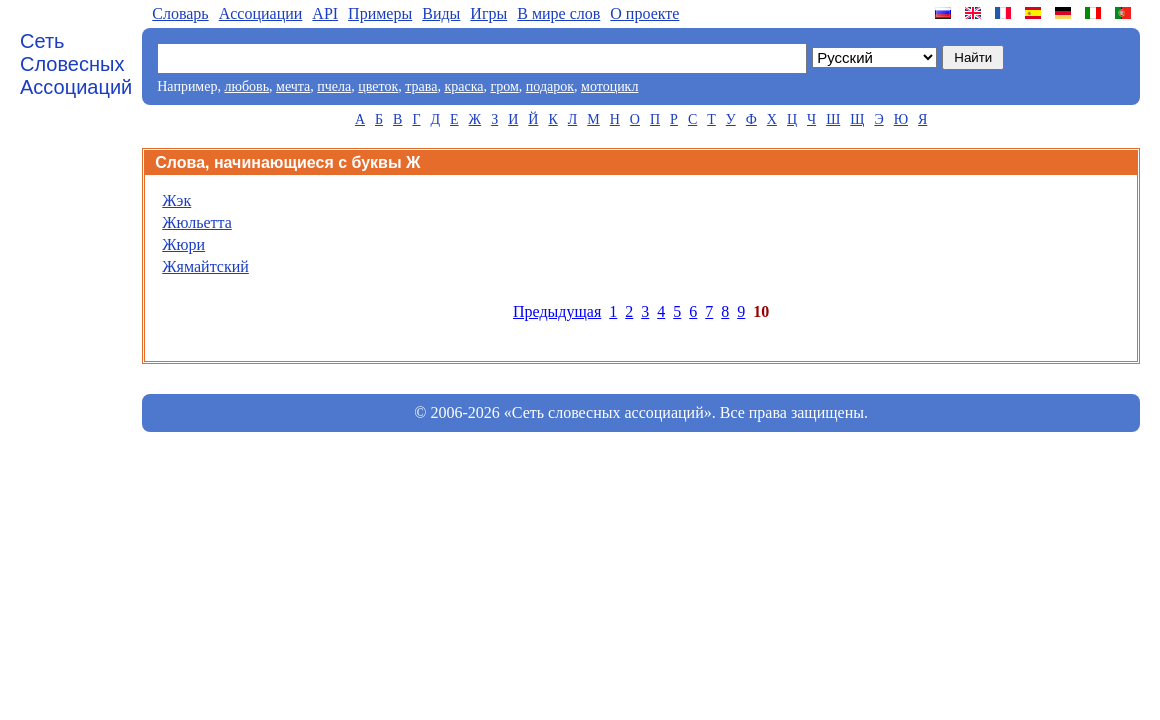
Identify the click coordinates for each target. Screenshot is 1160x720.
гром (504, 86)
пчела (334, 86)
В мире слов (558, 13)
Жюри (183, 244)
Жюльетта (197, 222)
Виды (441, 13)
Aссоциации (261, 13)
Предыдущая (557, 311)
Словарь (180, 13)
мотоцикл (609, 86)
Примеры (380, 13)
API (325, 13)
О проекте (644, 13)
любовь (246, 86)
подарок (550, 86)
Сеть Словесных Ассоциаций (76, 64)
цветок (378, 86)
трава (421, 86)
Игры (488, 13)
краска (463, 86)
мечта (293, 86)
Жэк (176, 200)
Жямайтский (205, 266)
